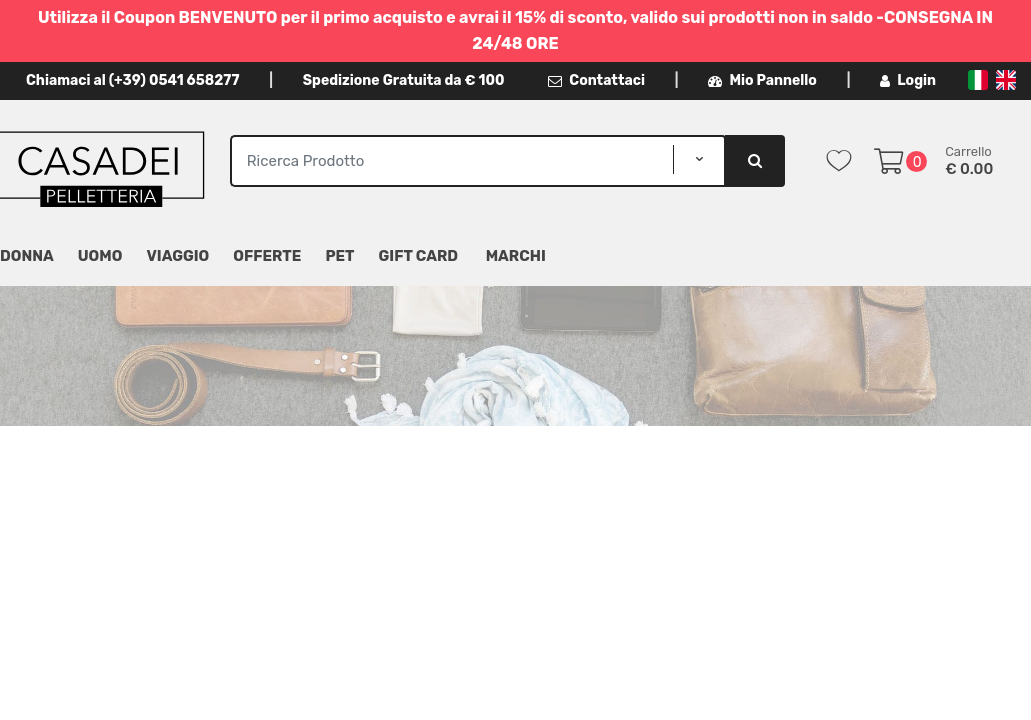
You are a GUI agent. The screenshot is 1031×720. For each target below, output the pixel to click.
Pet (339, 256)
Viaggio (177, 256)
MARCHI (516, 256)
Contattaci (596, 80)
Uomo (100, 256)
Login (908, 80)
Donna (27, 256)
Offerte (267, 256)
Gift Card (418, 256)
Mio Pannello (762, 80)
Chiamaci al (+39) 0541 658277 (132, 80)
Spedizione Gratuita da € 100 (404, 80)
